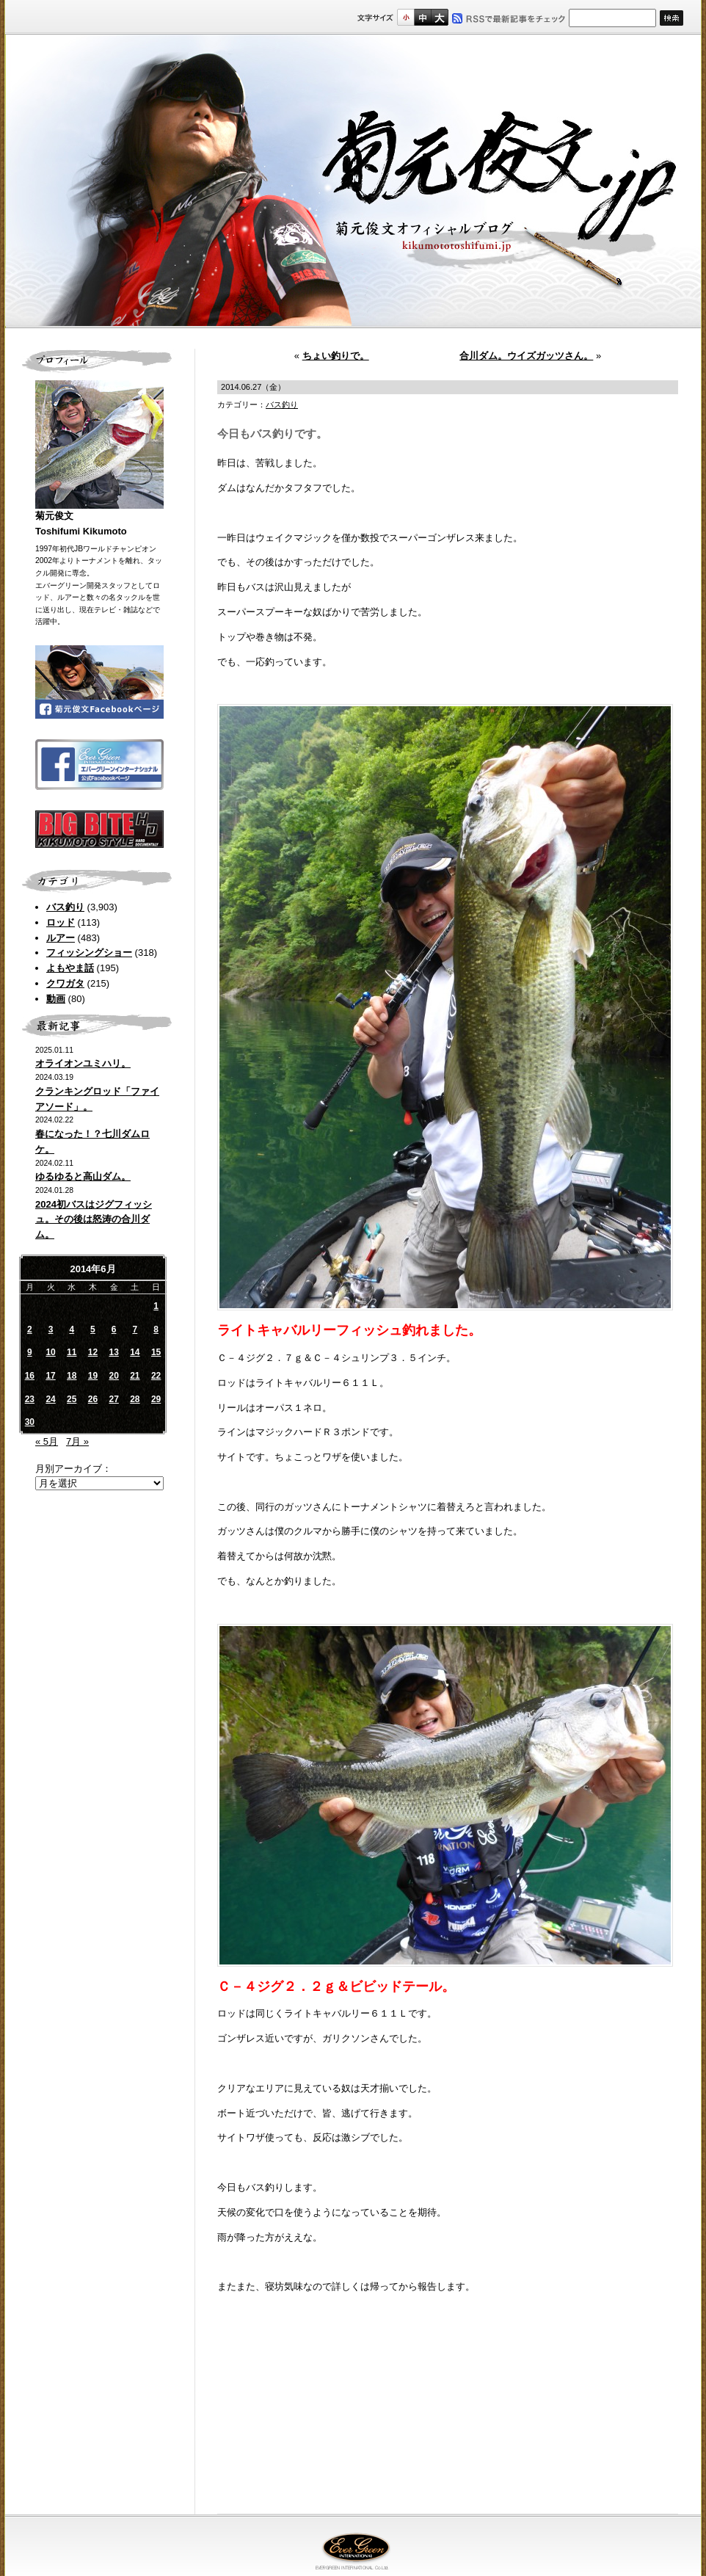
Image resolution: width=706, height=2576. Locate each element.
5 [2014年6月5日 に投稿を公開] (92, 1329)
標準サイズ (405, 17)
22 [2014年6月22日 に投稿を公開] (156, 1376)
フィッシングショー (89, 952)
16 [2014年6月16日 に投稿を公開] (29, 1376)
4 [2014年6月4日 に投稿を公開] (71, 1329)
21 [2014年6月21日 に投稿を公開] (134, 1376)
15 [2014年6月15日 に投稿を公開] (156, 1352)
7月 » (77, 1441)
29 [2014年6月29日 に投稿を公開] (156, 1399)
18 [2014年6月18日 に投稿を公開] (71, 1376)
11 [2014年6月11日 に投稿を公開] (71, 1352)
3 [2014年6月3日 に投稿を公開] (51, 1329)
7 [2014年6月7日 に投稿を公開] (135, 1329)
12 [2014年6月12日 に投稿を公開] (93, 1352)
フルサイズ (439, 17)
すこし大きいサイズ (422, 17)
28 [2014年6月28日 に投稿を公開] (134, 1399)
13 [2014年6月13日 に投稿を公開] (113, 1352)
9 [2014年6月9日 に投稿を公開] (29, 1352)
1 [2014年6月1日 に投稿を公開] (156, 1306)
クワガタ (65, 983)
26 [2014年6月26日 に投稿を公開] (93, 1399)
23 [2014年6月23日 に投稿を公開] (29, 1399)
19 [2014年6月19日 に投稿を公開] (93, 1376)
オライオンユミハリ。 (83, 1063)
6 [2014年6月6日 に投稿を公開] (114, 1329)
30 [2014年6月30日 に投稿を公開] (29, 1422)
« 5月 (46, 1441)
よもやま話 (70, 967)
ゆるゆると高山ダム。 (83, 1176)
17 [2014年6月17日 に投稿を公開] (50, 1376)
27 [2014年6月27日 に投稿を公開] (113, 1399)
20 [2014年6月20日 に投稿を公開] (113, 1376)
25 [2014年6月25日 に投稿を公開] (71, 1399)
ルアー (60, 937)
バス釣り (65, 907)
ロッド (60, 922)
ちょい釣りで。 (335, 355)
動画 (55, 998)
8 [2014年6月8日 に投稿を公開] (156, 1329)
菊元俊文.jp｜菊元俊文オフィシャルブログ (353, 181)
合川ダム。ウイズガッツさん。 (526, 355)
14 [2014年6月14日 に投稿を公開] (134, 1352)
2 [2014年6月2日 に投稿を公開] (29, 1329)
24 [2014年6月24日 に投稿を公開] (50, 1399)
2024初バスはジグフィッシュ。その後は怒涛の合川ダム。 (93, 1220)
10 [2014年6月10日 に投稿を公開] (50, 1352)
